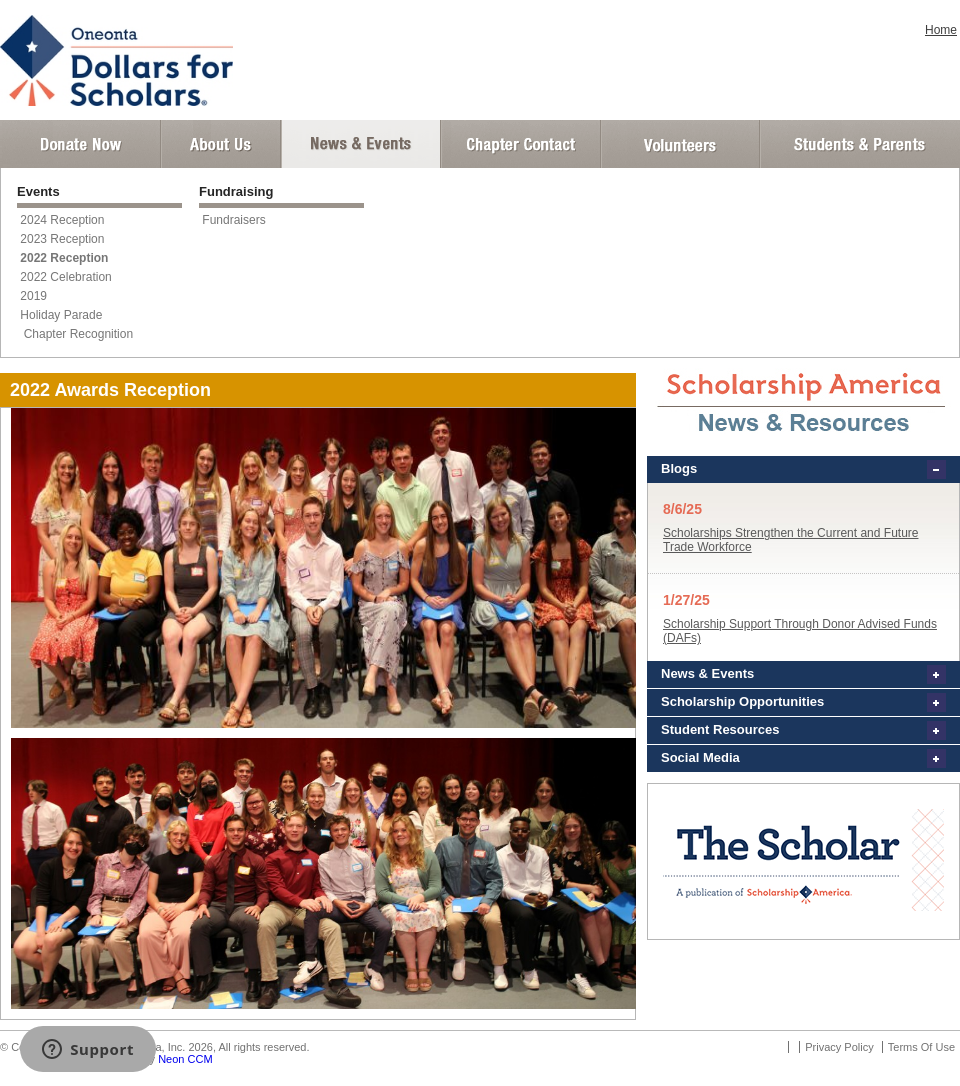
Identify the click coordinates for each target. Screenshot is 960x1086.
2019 (33, 296)
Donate (80, 144)
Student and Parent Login (859, 144)
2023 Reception (62, 239)
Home (941, 30)
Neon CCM (185, 1059)
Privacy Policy (839, 1047)
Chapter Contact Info (521, 144)
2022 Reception (64, 258)
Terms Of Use (921, 1047)
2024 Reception (62, 220)
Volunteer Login (679, 144)
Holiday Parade (61, 315)
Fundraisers (233, 220)
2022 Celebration (65, 277)
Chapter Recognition (76, 334)
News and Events (361, 144)
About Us (221, 144)
